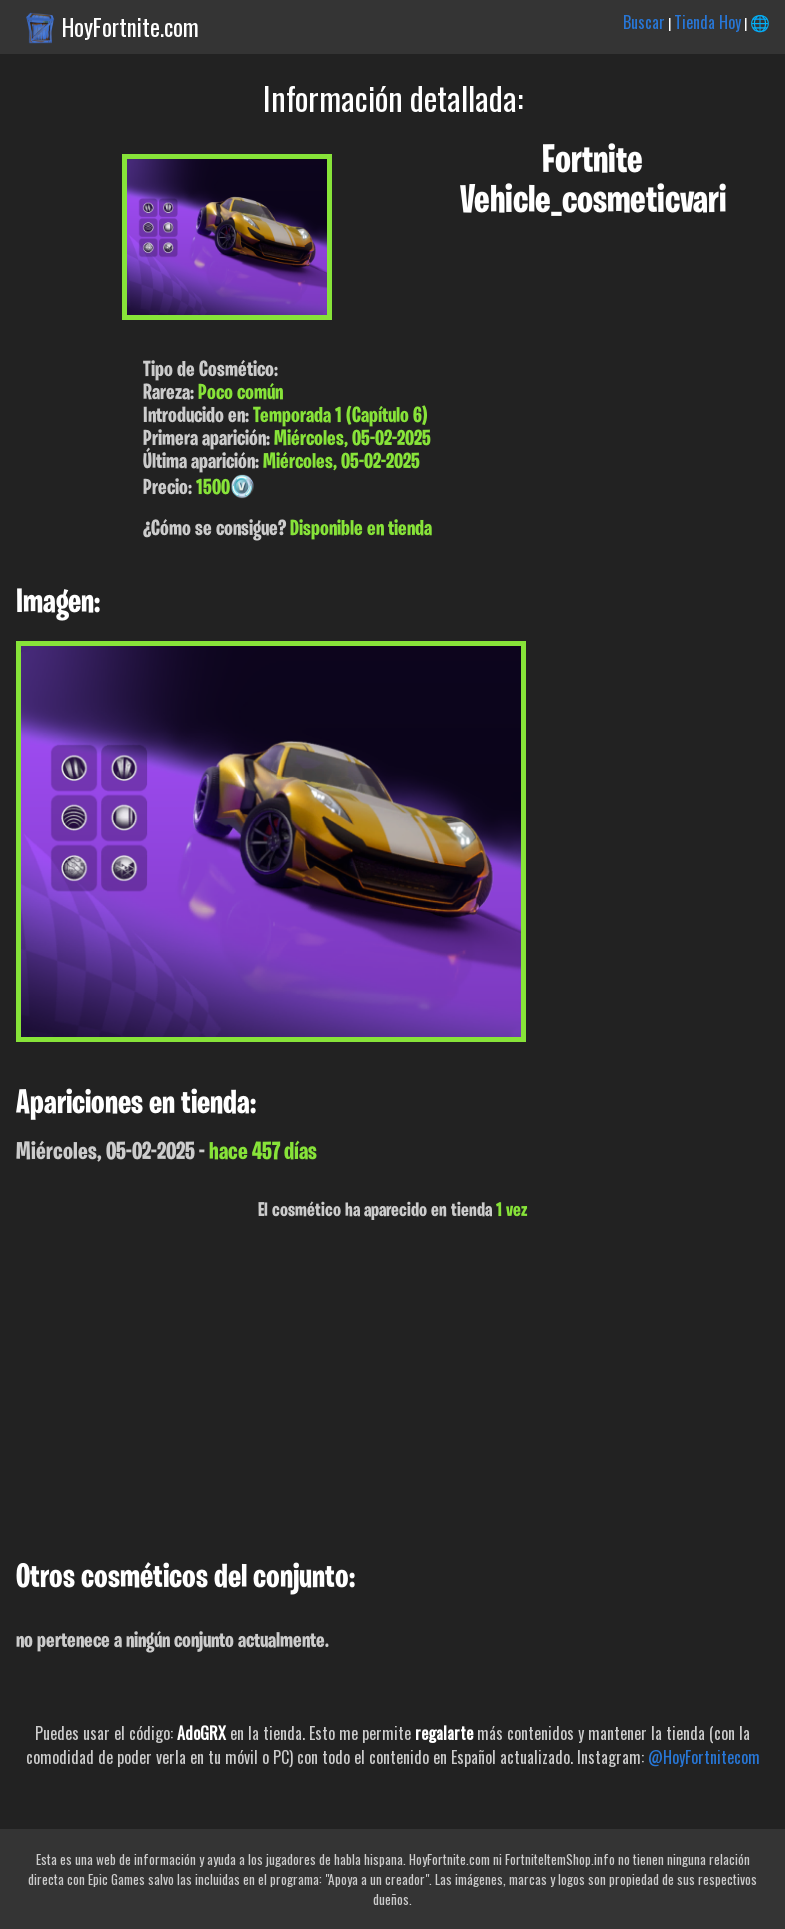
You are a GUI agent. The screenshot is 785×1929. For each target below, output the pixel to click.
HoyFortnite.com (130, 27)
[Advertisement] (392, 1391)
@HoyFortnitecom (704, 1757)
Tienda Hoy (707, 22)
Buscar (644, 22)
